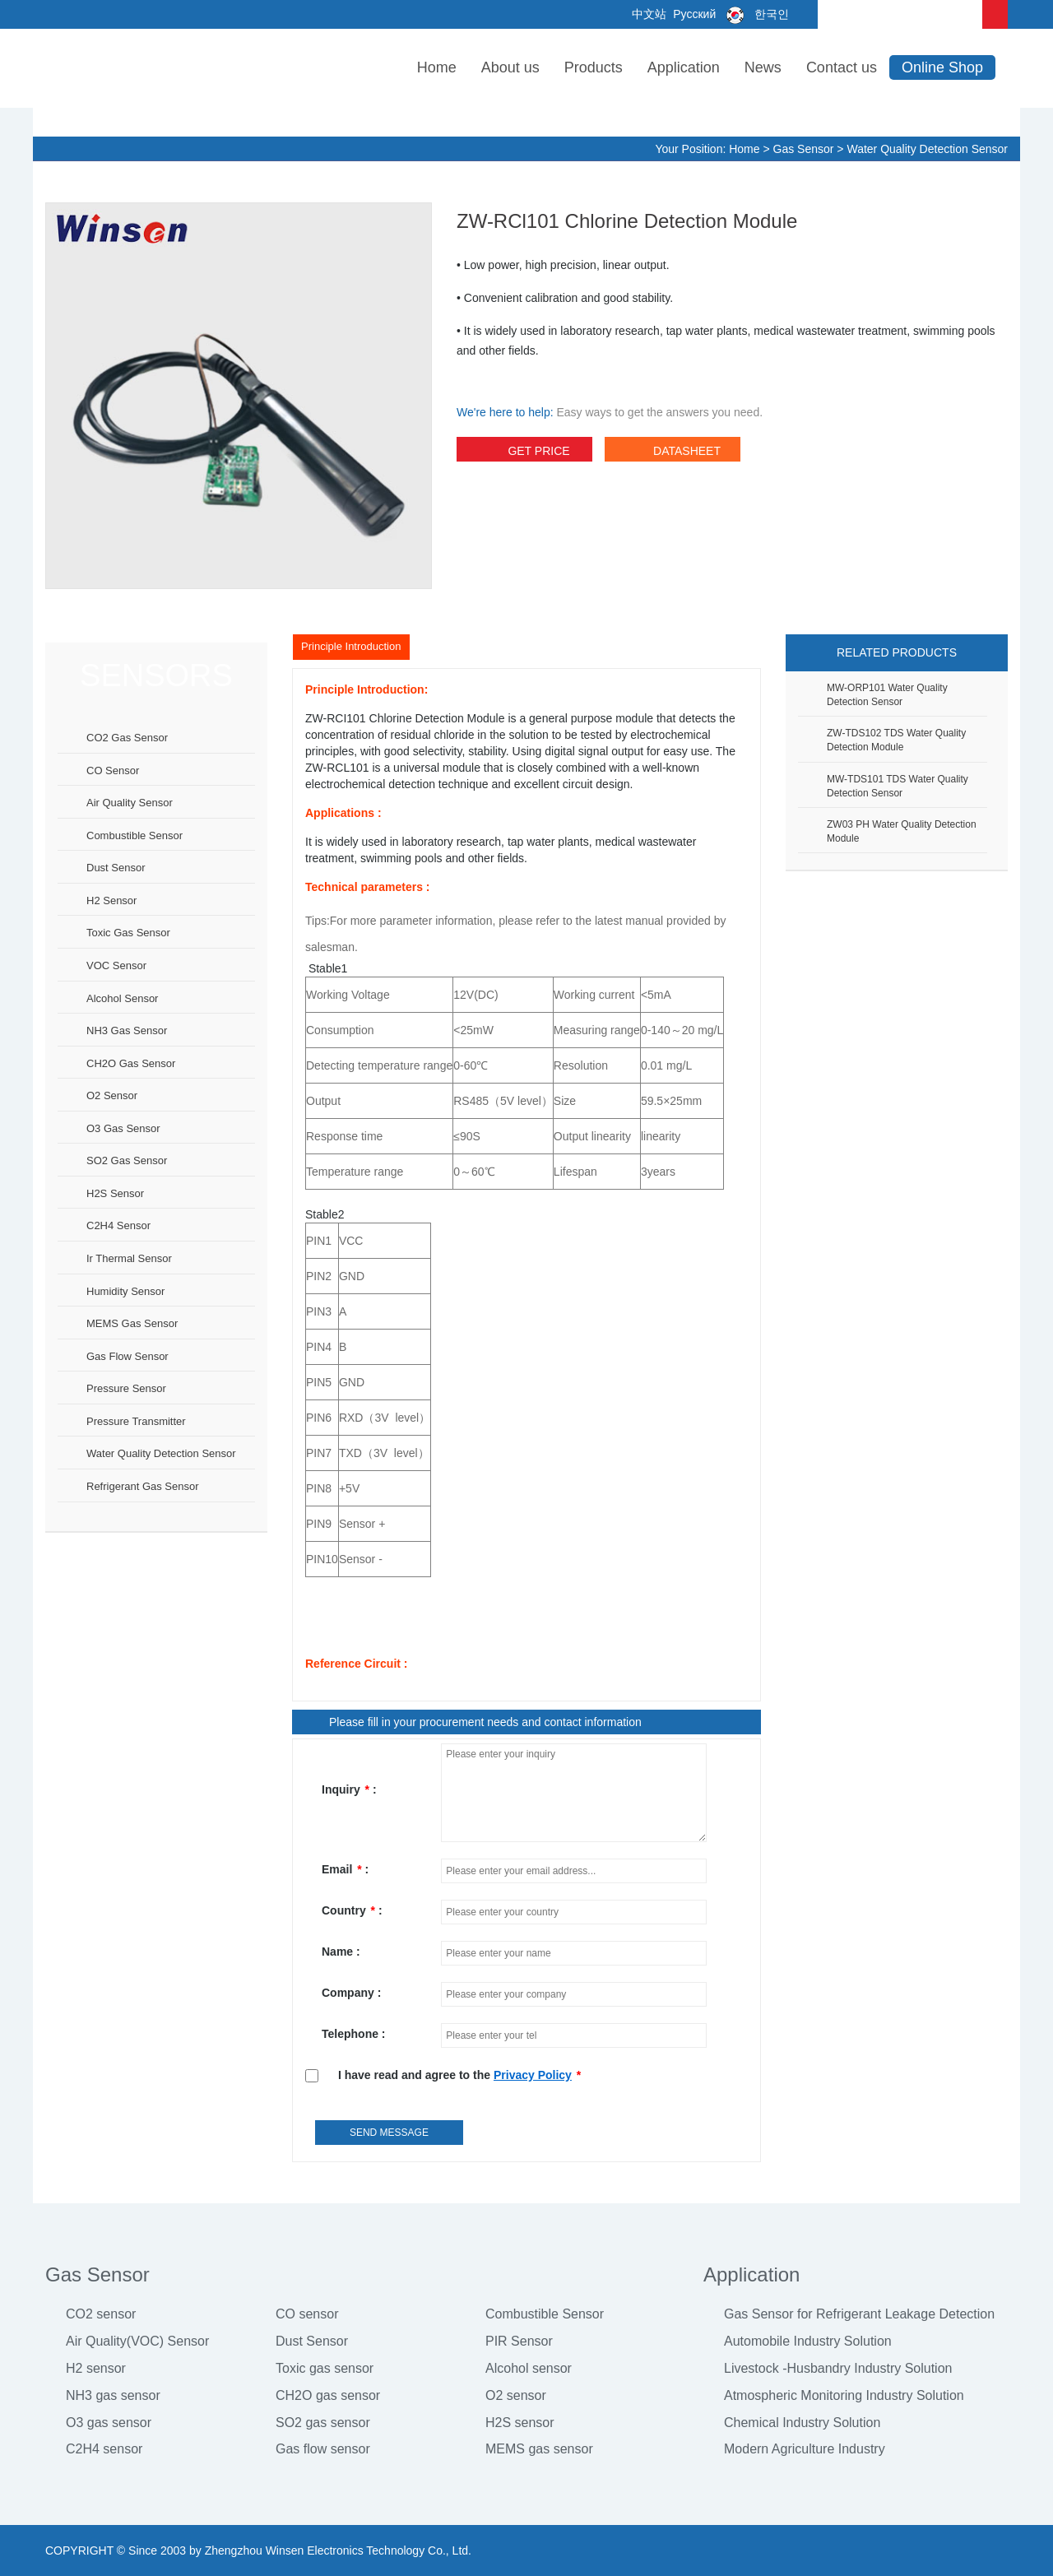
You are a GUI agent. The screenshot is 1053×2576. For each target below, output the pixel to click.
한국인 (754, 14)
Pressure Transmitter (136, 1421)
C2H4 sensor (118, 1225)
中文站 (648, 14)
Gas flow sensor (127, 1356)
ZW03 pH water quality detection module (901, 831)
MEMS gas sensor (132, 1323)
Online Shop (942, 67)
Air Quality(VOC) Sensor (137, 2341)
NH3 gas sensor (126, 1030)
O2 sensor (111, 1095)
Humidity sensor (125, 1291)
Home (437, 67)
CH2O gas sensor (130, 1063)
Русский (693, 14)
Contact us (841, 67)
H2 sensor (111, 900)
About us (510, 67)
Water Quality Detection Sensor (927, 148)
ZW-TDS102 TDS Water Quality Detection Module (896, 740)
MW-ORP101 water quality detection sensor (887, 695)
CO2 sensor (101, 2314)
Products (593, 67)
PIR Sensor (519, 2341)
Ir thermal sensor (129, 1258)
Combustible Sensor (544, 2314)
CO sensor (112, 770)
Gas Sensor (803, 148)
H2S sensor (115, 1193)
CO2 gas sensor (127, 737)
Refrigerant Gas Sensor (142, 1486)
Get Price (524, 452)
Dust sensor (116, 867)
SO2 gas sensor (126, 1160)
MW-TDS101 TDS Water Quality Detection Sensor (897, 786)
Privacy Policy (533, 2075)
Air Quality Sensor (129, 802)
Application (683, 67)
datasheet (672, 452)
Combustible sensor (134, 835)
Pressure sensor (126, 1388)
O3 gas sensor (123, 1128)
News (763, 67)
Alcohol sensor (122, 998)
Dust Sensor (312, 2341)
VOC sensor (116, 965)
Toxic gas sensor (128, 932)
